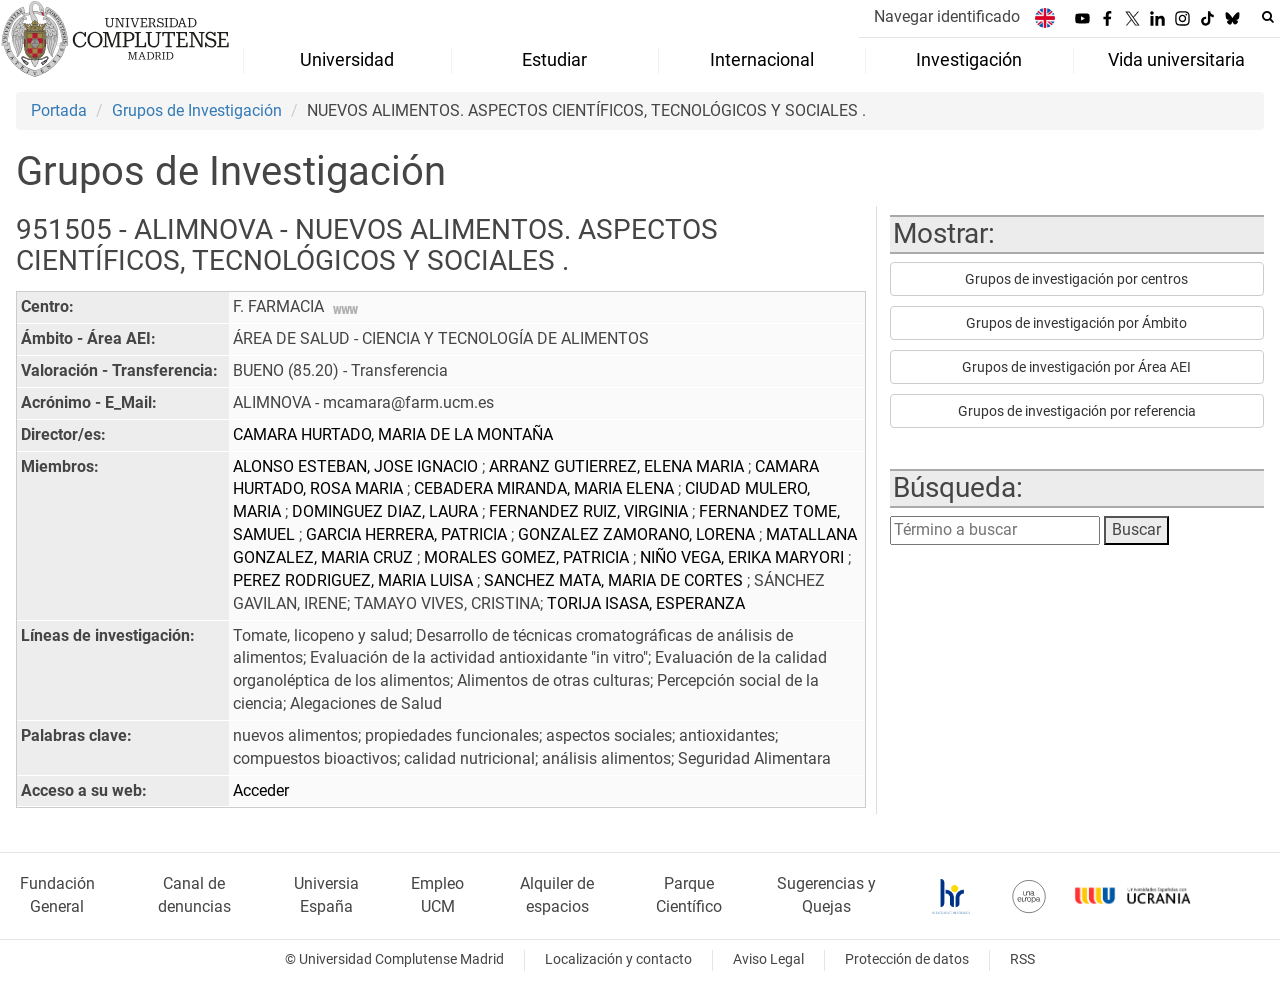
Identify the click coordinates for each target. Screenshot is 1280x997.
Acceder (261, 790)
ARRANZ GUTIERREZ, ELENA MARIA (618, 466)
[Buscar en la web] (1268, 17)
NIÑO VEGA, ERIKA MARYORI (744, 557)
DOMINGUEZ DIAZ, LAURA (387, 511)
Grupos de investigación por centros (1076, 279)
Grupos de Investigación (197, 110)
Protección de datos (907, 959)
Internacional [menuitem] (762, 60)
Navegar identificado (947, 16)
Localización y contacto (618, 959)
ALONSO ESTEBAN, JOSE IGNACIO (357, 466)
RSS (1022, 959)
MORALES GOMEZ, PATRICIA (528, 557)
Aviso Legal (768, 959)
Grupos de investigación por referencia (1077, 411)
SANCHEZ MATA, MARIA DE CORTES (615, 580)
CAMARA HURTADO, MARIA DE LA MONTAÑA (393, 434)
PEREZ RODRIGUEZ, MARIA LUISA (355, 580)
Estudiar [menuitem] (554, 60)
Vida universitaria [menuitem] (1176, 60)
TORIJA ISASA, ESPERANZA (646, 603)
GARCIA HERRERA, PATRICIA (408, 534)
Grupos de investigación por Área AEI (1076, 367)
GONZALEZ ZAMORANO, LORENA (638, 534)
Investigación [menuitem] (969, 60)
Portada (59, 110)
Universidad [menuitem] (347, 60)
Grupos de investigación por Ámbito (1076, 323)
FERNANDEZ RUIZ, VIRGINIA (590, 511)
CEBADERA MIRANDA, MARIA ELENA (546, 488)
